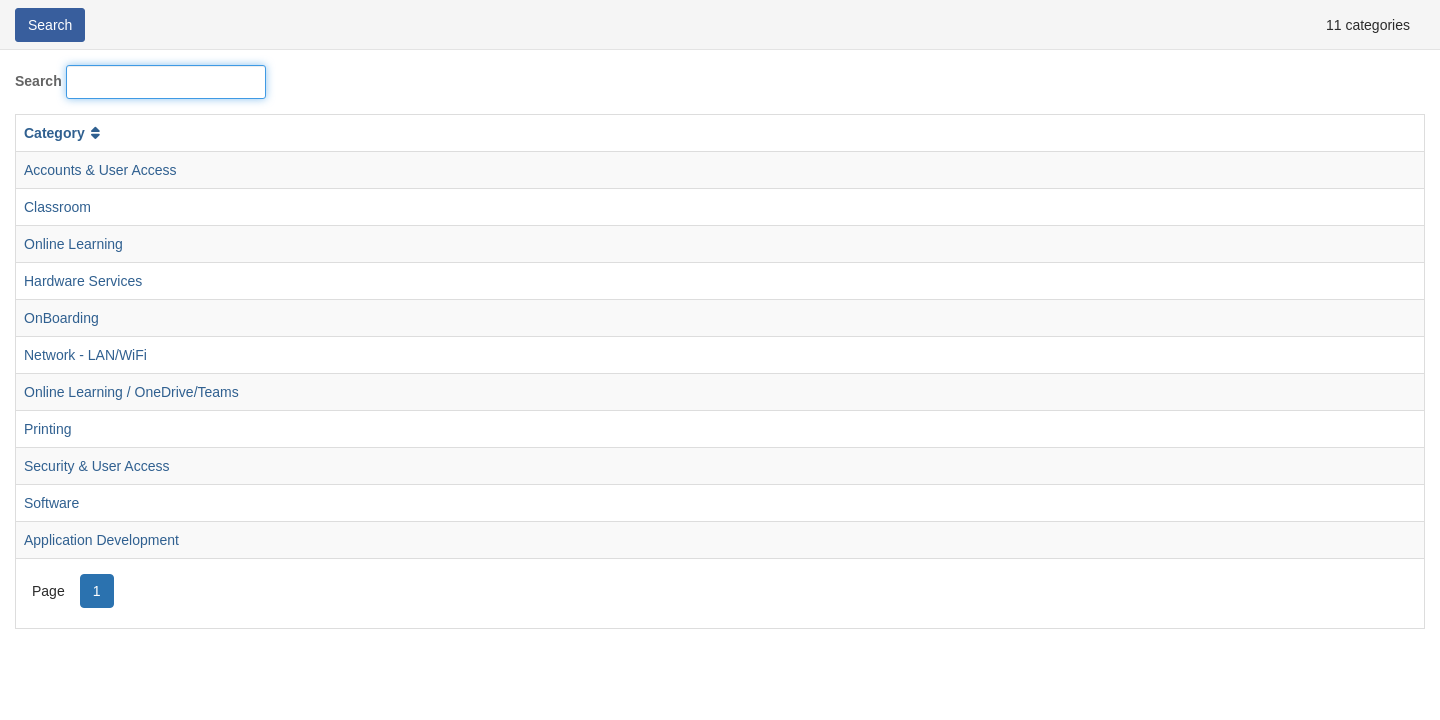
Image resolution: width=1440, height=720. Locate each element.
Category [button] (64, 133)
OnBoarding (61, 318)
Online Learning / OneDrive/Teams (131, 392)
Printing (47, 429)
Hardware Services (83, 281)
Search (38, 81)
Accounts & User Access (100, 170)
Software (51, 503)
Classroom (57, 207)
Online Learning (73, 244)
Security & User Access (97, 466)
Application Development (101, 540)
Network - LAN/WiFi (85, 355)
